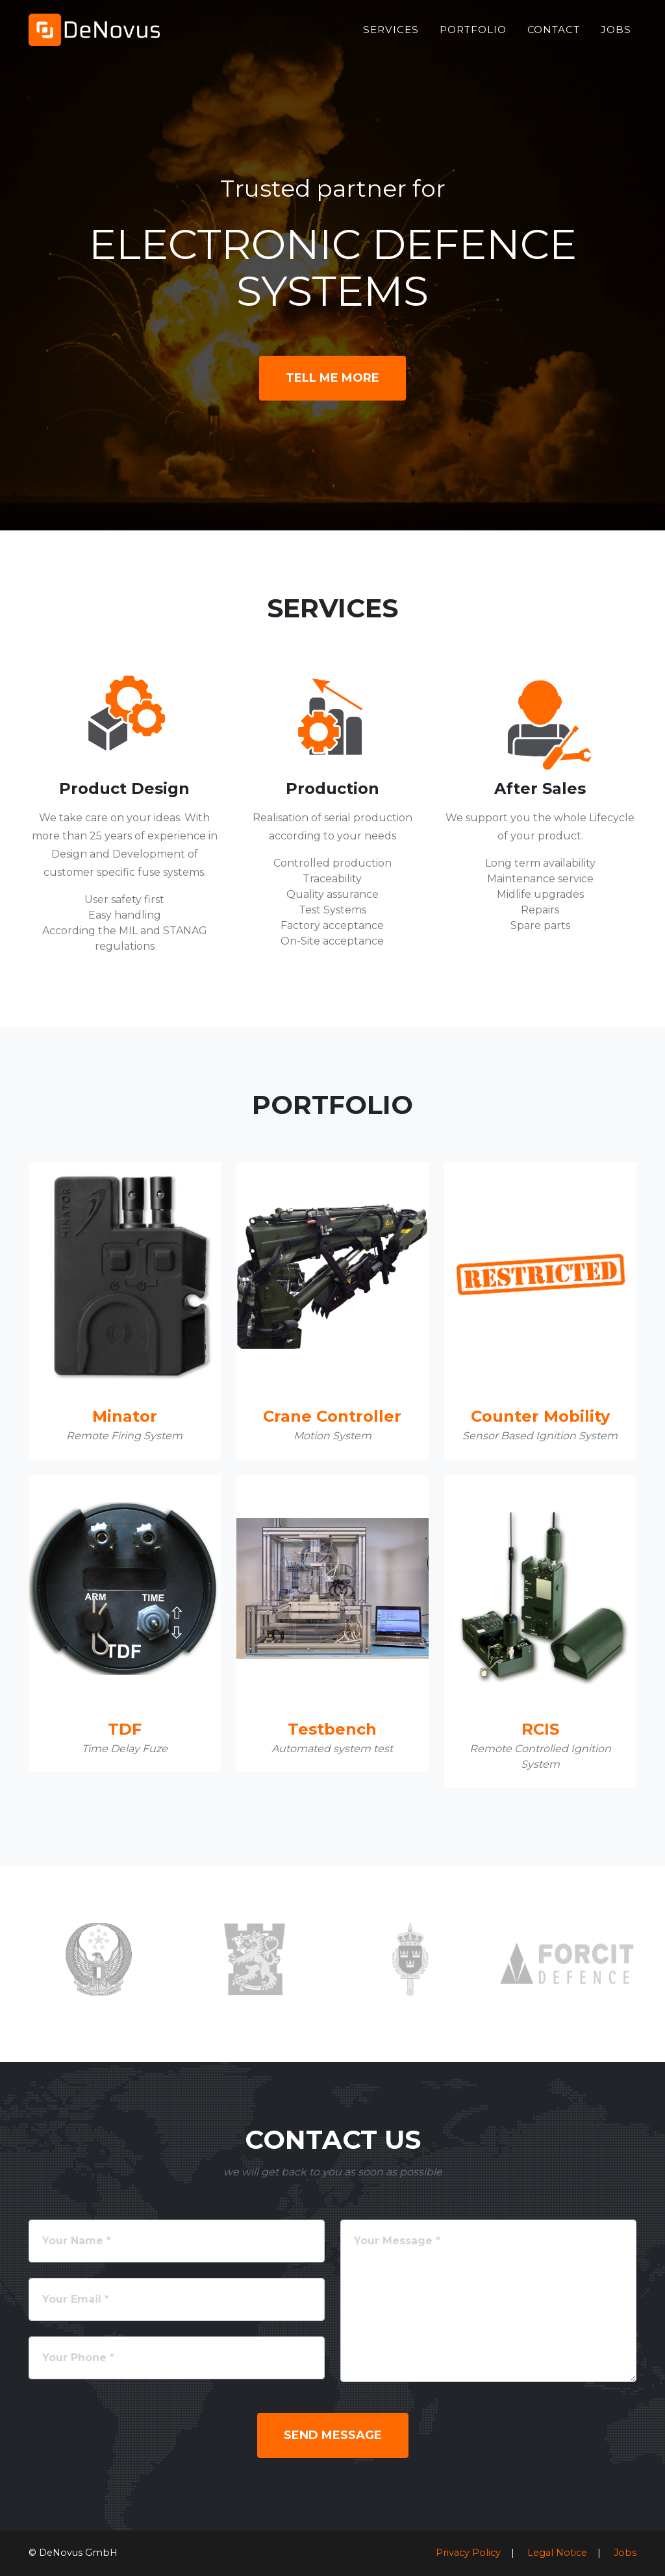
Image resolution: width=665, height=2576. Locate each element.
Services (391, 35)
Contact (554, 35)
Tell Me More (332, 378)
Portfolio (473, 35)
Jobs (616, 35)
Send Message (333, 2435)
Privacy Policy (468, 2552)
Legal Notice (557, 2552)
